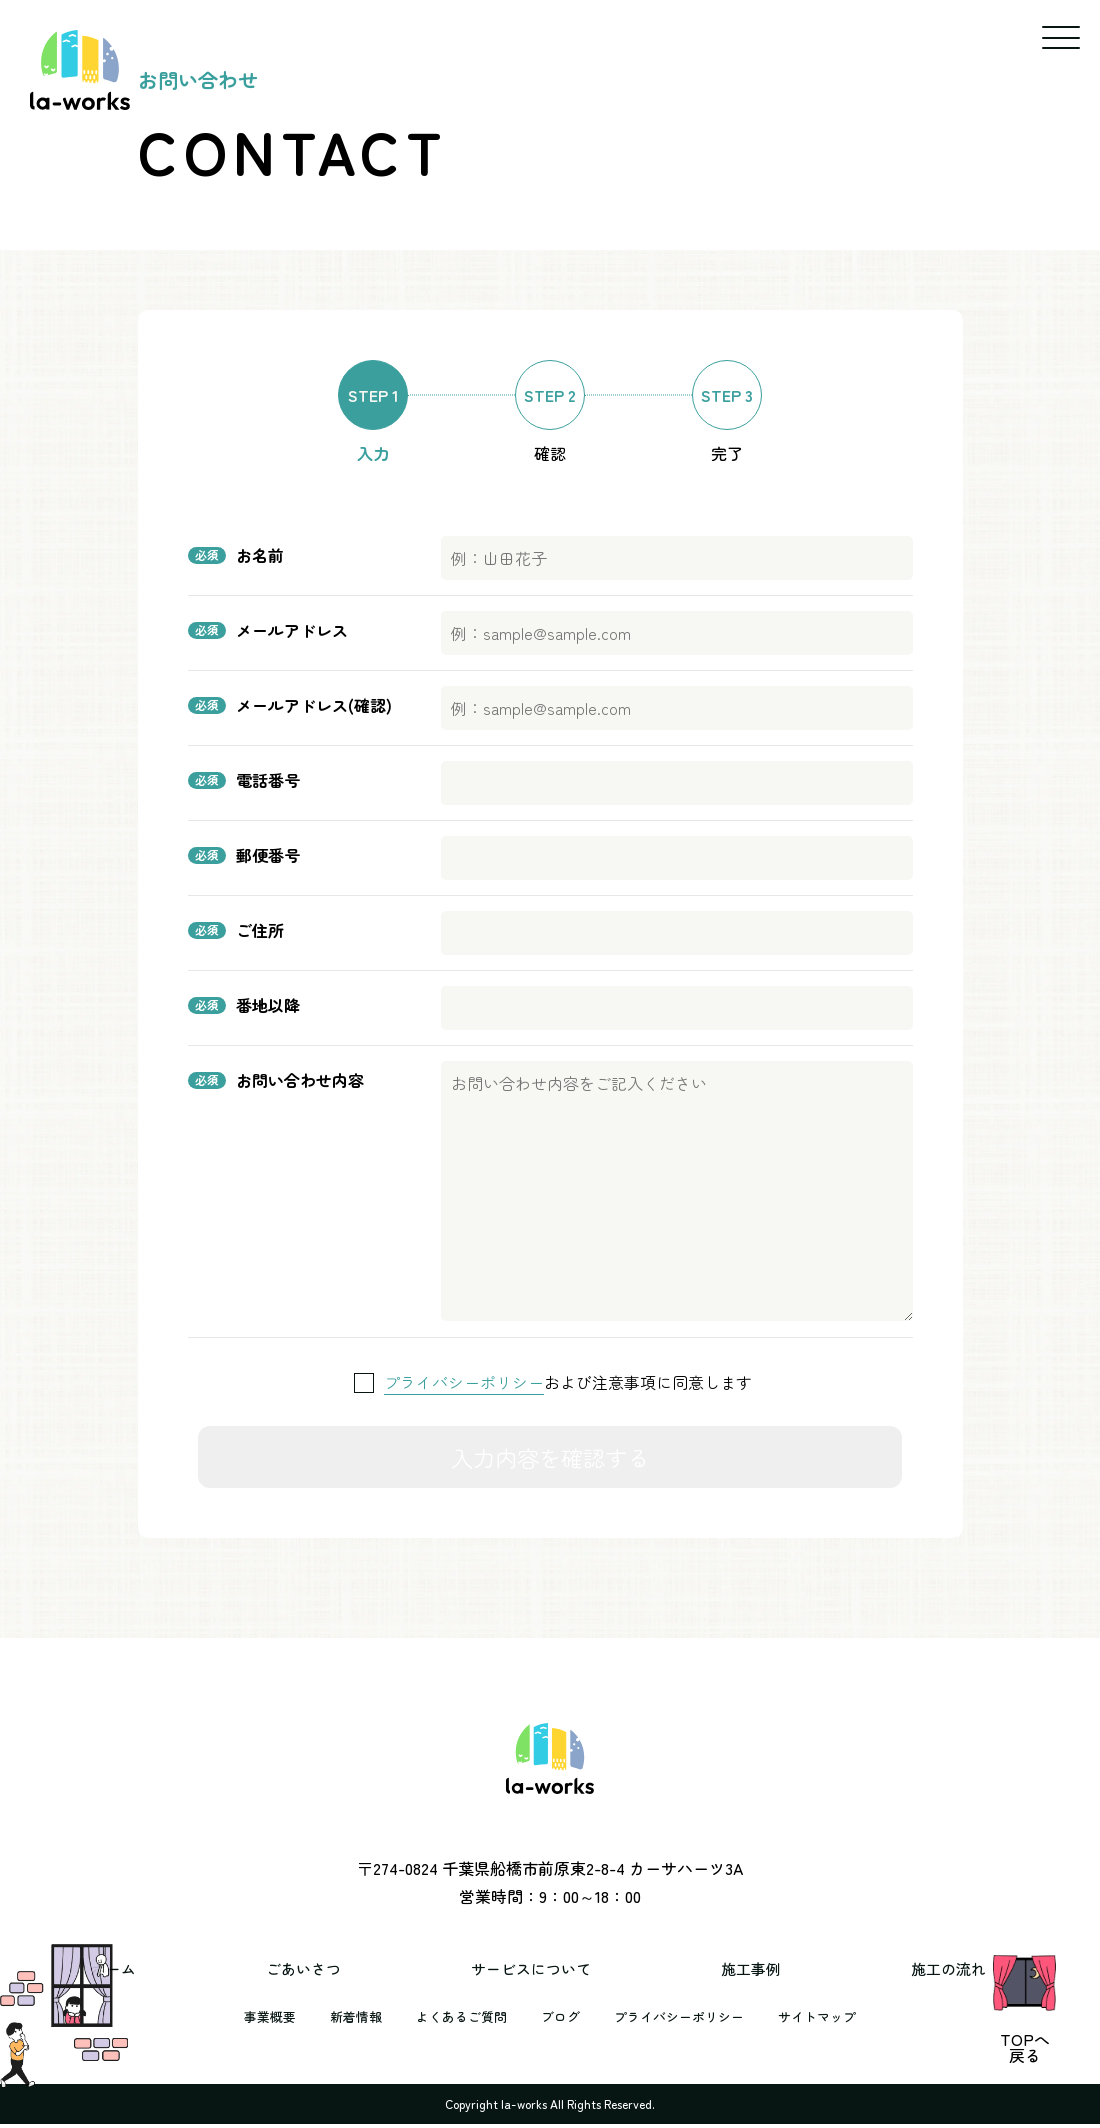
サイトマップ (831, 2043)
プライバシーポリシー (464, 1382)
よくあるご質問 (456, 2043)
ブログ (560, 2043)
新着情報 (345, 2043)
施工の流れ (878, 1996)
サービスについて (542, 1996)
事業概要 (255, 2043)
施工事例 (722, 1996)
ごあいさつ (354, 1996)
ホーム (206, 1996)
